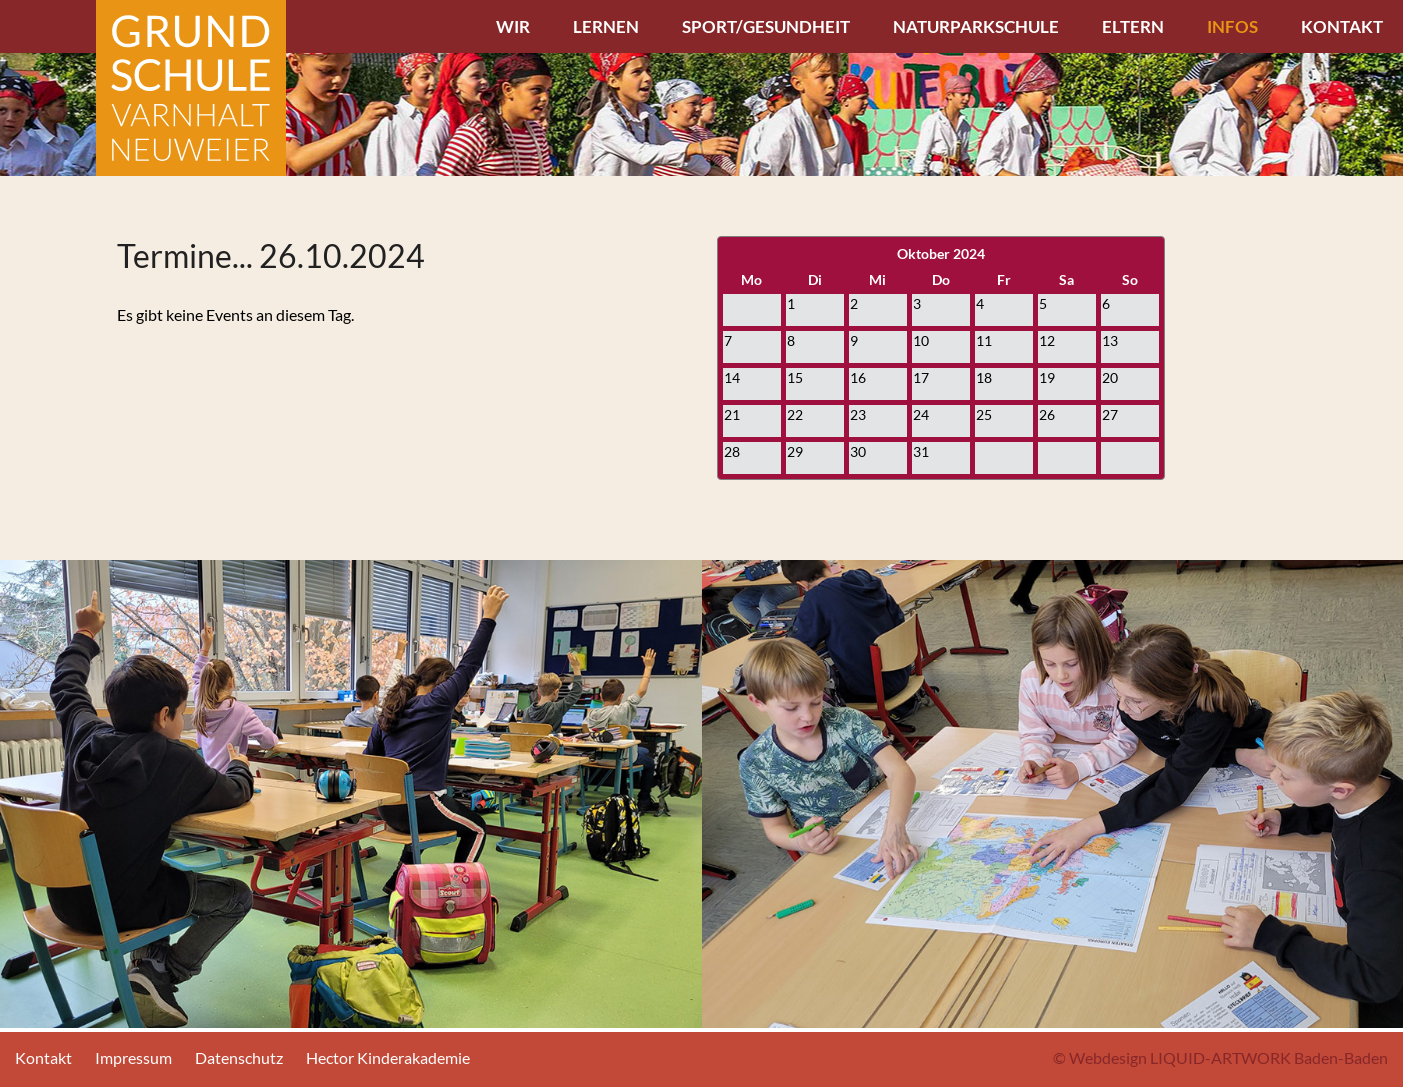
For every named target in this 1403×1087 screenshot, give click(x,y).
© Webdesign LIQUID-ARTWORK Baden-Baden (1220, 1057)
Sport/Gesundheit (766, 26)
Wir (513, 26)
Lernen (606, 26)
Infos (1232, 26)
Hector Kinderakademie (388, 1057)
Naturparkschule (976, 26)
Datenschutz (239, 1057)
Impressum (133, 1057)
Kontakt (1342, 26)
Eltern (1133, 26)
